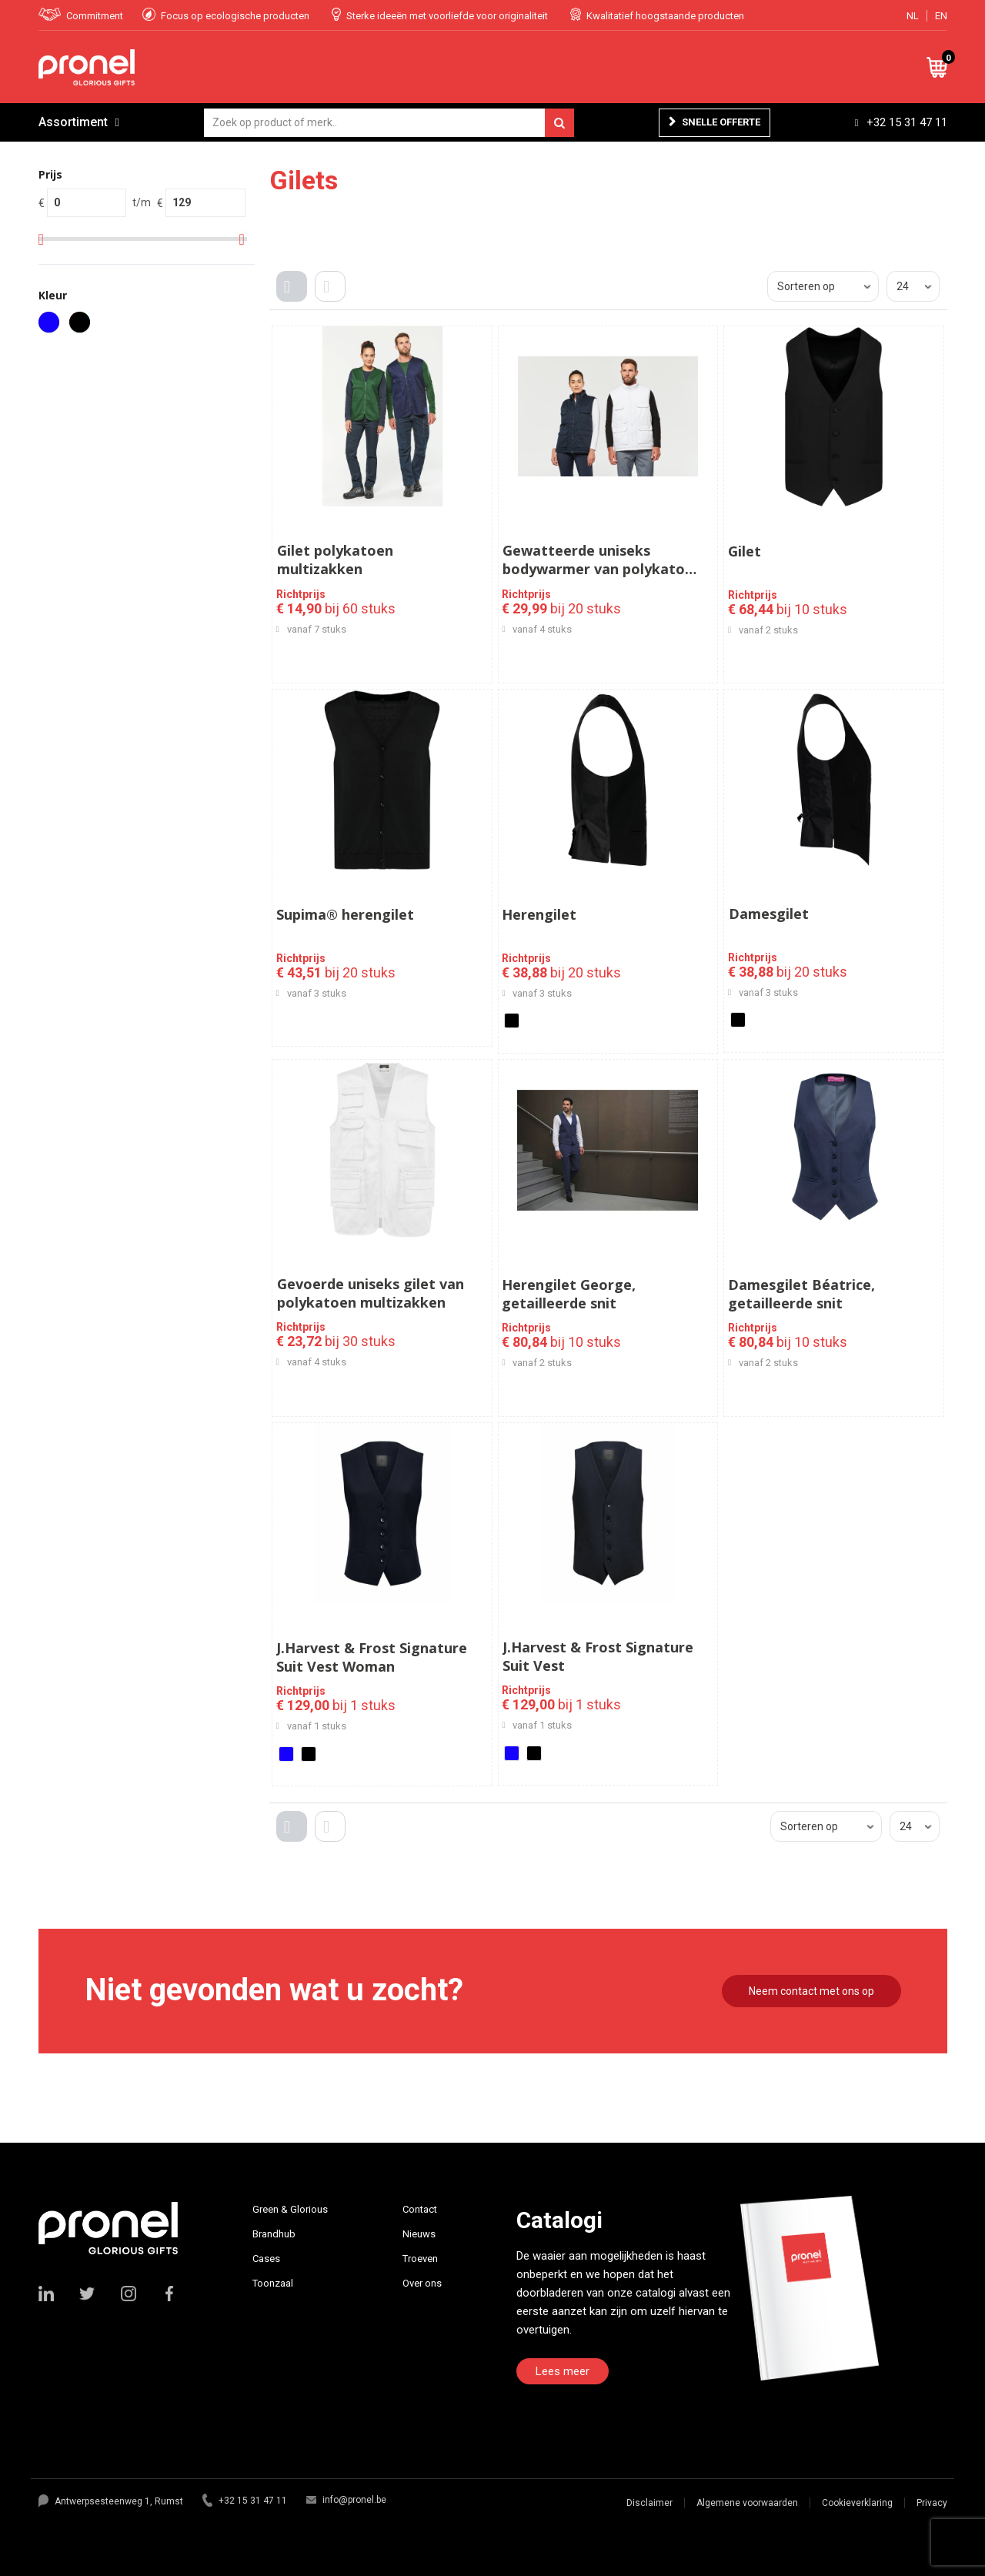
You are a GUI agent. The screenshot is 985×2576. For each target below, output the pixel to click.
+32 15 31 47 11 (906, 122)
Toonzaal (272, 2283)
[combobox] (389, 123)
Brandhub (274, 2234)
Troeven (420, 2258)
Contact (419, 2209)
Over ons (422, 2283)
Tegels (295, 299)
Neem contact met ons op (811, 1991)
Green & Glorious (290, 2209)
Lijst (334, 299)
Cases (266, 2258)
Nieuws (419, 2234)
